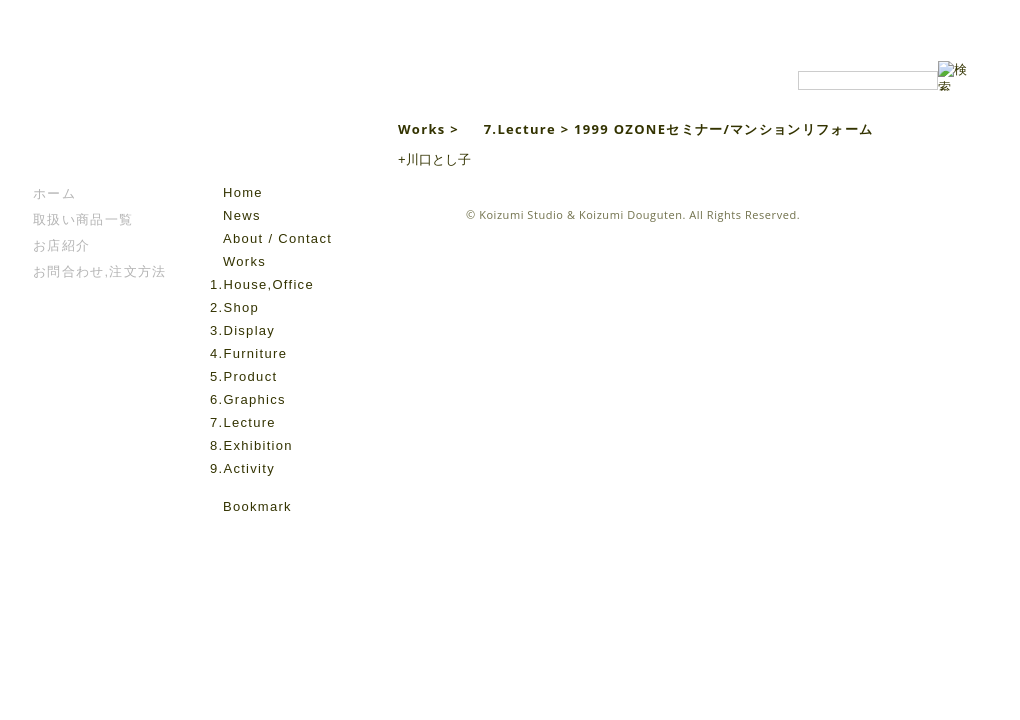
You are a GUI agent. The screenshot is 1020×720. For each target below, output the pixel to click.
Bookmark (257, 506)
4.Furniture (248, 353)
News (242, 215)
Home (243, 192)
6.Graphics (248, 399)
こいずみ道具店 (93, 121)
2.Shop (234, 307)
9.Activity (242, 468)
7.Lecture (243, 422)
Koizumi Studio (283, 121)
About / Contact (277, 238)
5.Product (243, 376)
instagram (249, 536)
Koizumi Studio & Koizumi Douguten (580, 214)
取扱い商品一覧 (83, 219)
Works (244, 261)
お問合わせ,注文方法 (100, 271)
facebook (221, 536)
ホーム (54, 193)
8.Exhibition (251, 445)
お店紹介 (61, 245)
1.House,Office (262, 284)
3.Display (242, 330)
